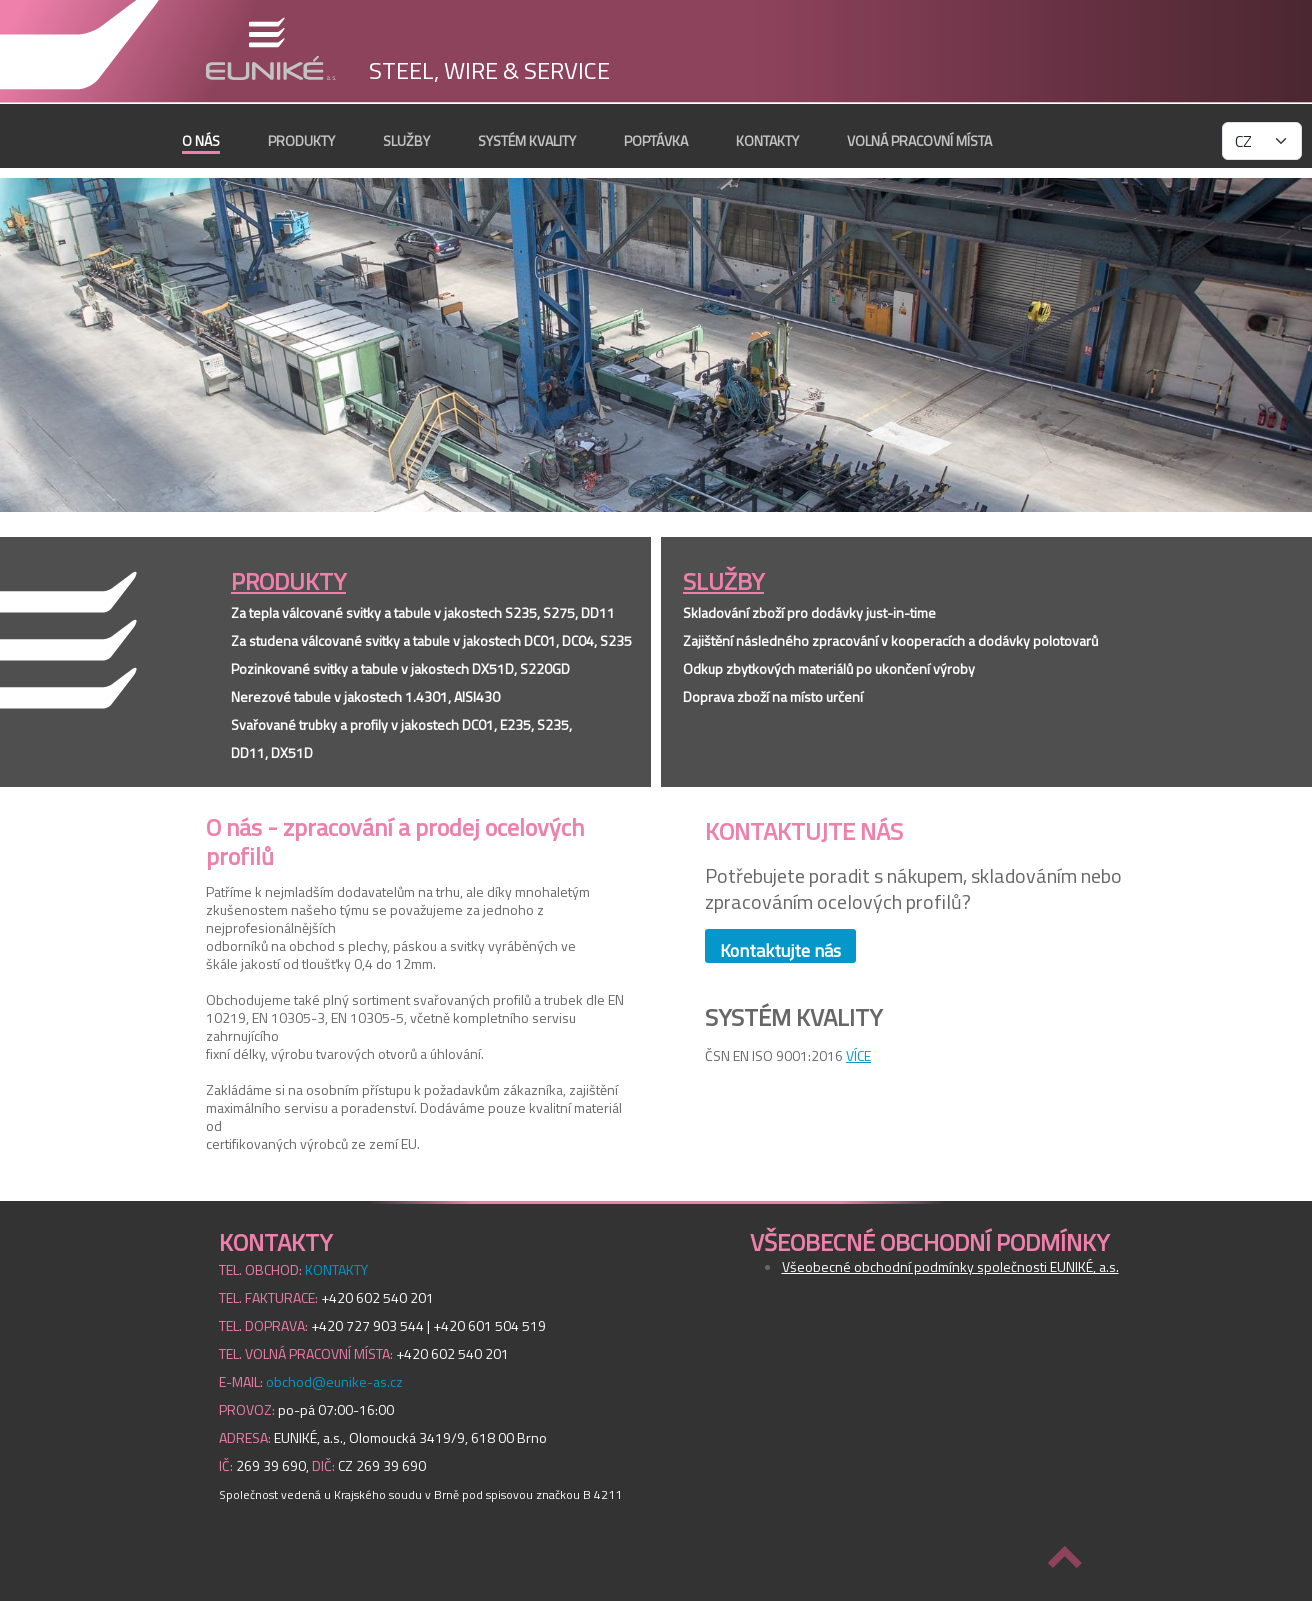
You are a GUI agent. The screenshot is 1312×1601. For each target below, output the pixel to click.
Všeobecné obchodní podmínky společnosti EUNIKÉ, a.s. (950, 1266)
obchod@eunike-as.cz (334, 1381)
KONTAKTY (767, 140)
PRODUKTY (301, 140)
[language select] (1262, 141)
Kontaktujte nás (780, 950)
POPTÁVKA (656, 140)
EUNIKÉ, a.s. (270, 48)
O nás (201, 140)
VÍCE (858, 1055)
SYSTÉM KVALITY (527, 140)
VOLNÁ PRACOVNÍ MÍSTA (919, 140)
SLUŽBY (406, 140)
